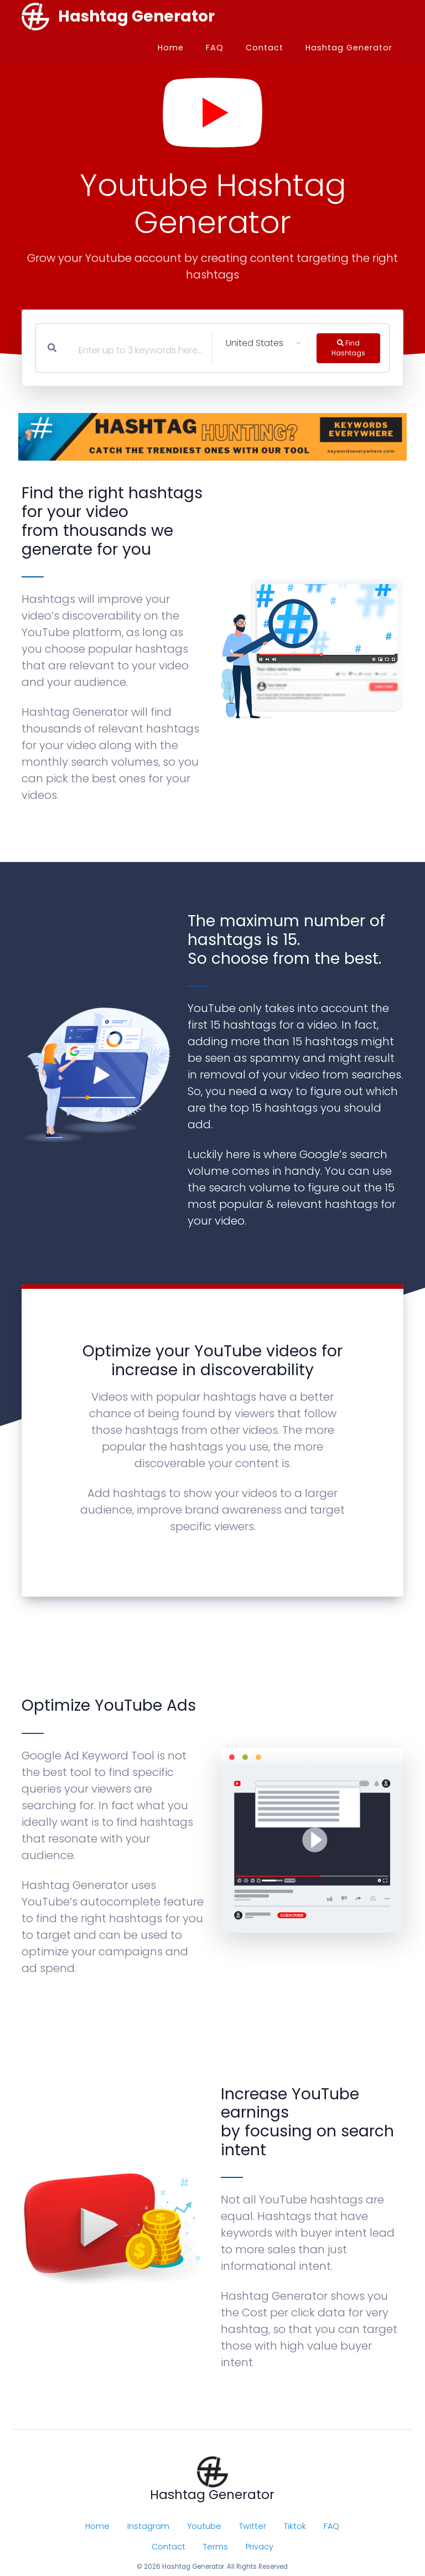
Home (171, 47)
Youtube (204, 2525)
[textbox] (104, 352)
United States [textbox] (254, 343)
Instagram (148, 2525)
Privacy (259, 2546)
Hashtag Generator (348, 47)
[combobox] (262, 343)
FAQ (215, 47)
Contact (264, 47)
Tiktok (295, 2525)
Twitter (252, 2525)
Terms (215, 2546)
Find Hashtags (348, 347)
